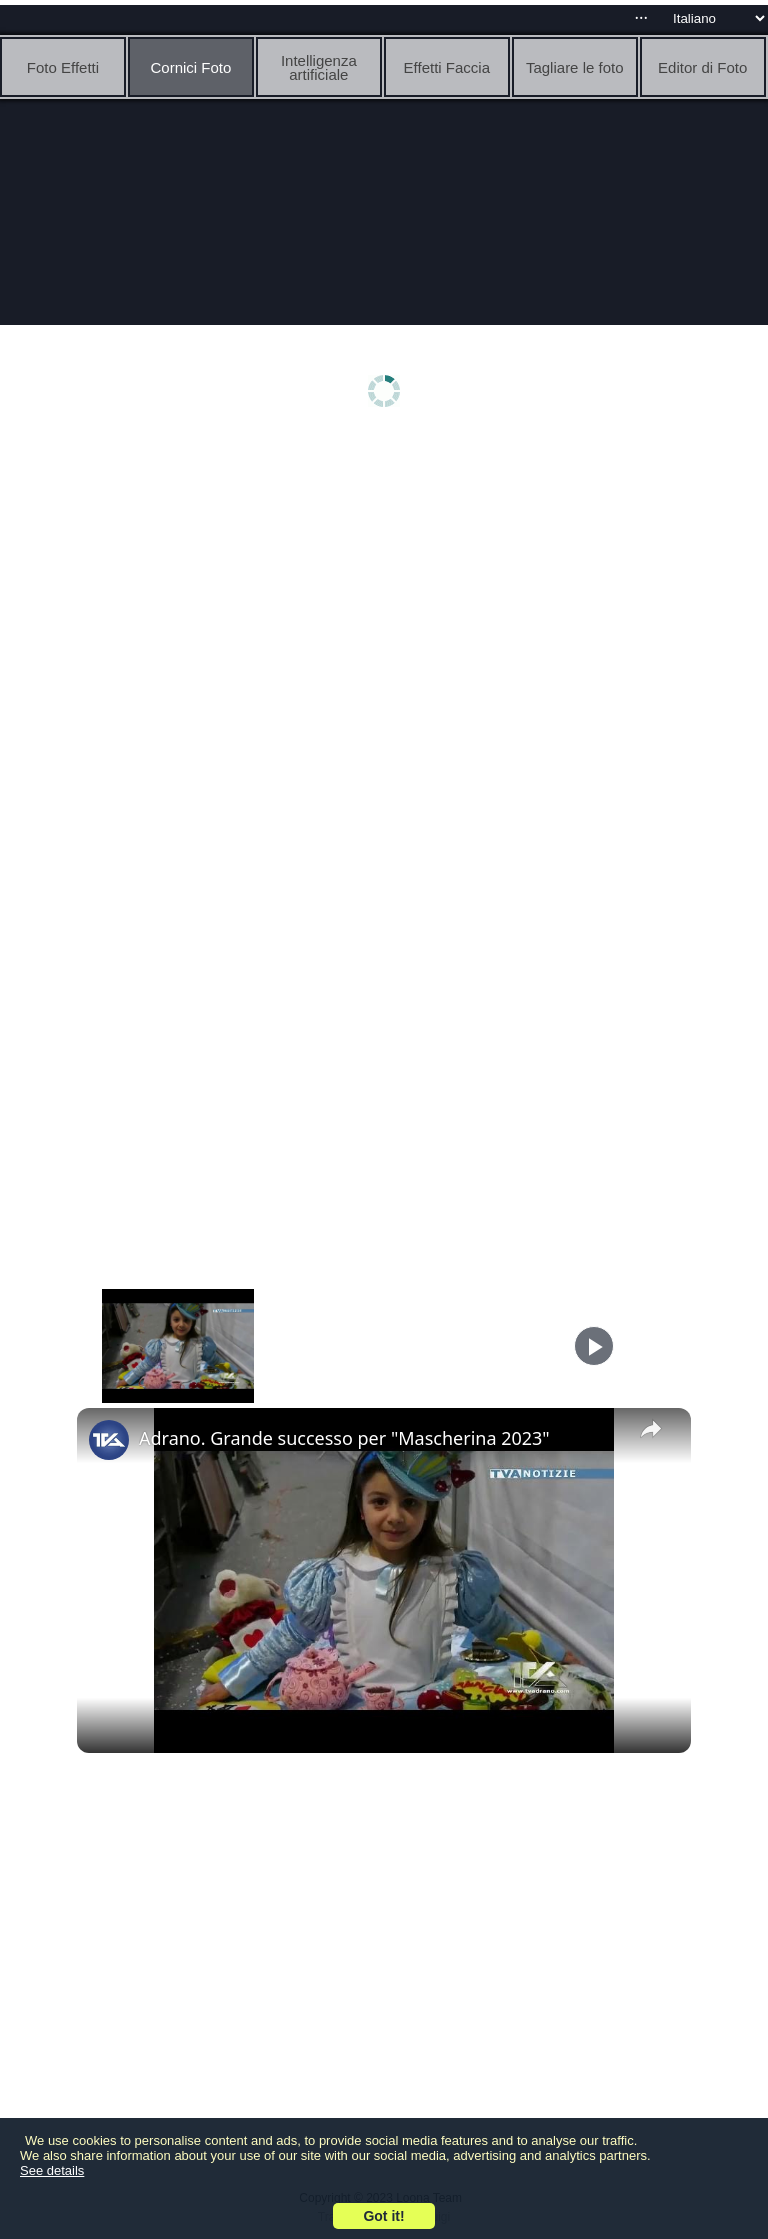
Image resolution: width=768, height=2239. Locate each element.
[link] (109, 1440)
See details (52, 2170)
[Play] (594, 1346)
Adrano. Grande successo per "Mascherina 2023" (344, 1438)
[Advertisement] (384, 597)
